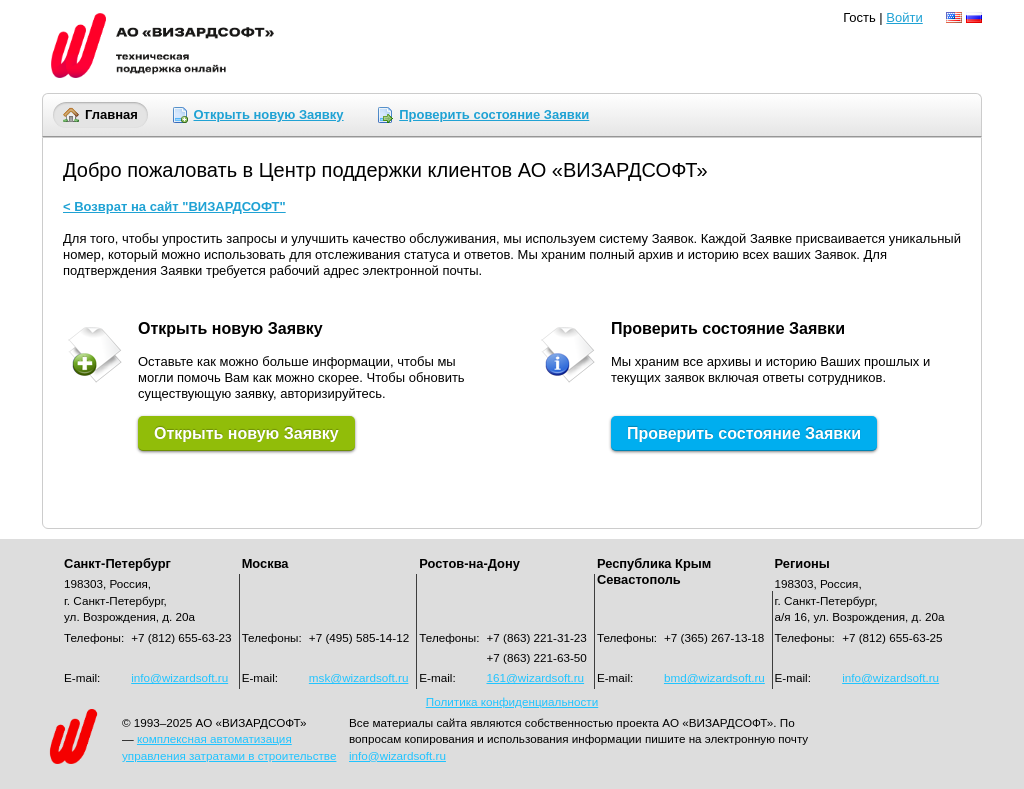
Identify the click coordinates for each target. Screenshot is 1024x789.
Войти (904, 17)
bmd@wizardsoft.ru (714, 677)
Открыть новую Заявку (269, 114)
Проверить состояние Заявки (494, 114)
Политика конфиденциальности (512, 701)
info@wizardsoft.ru (890, 677)
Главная (111, 114)
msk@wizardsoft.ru (359, 677)
